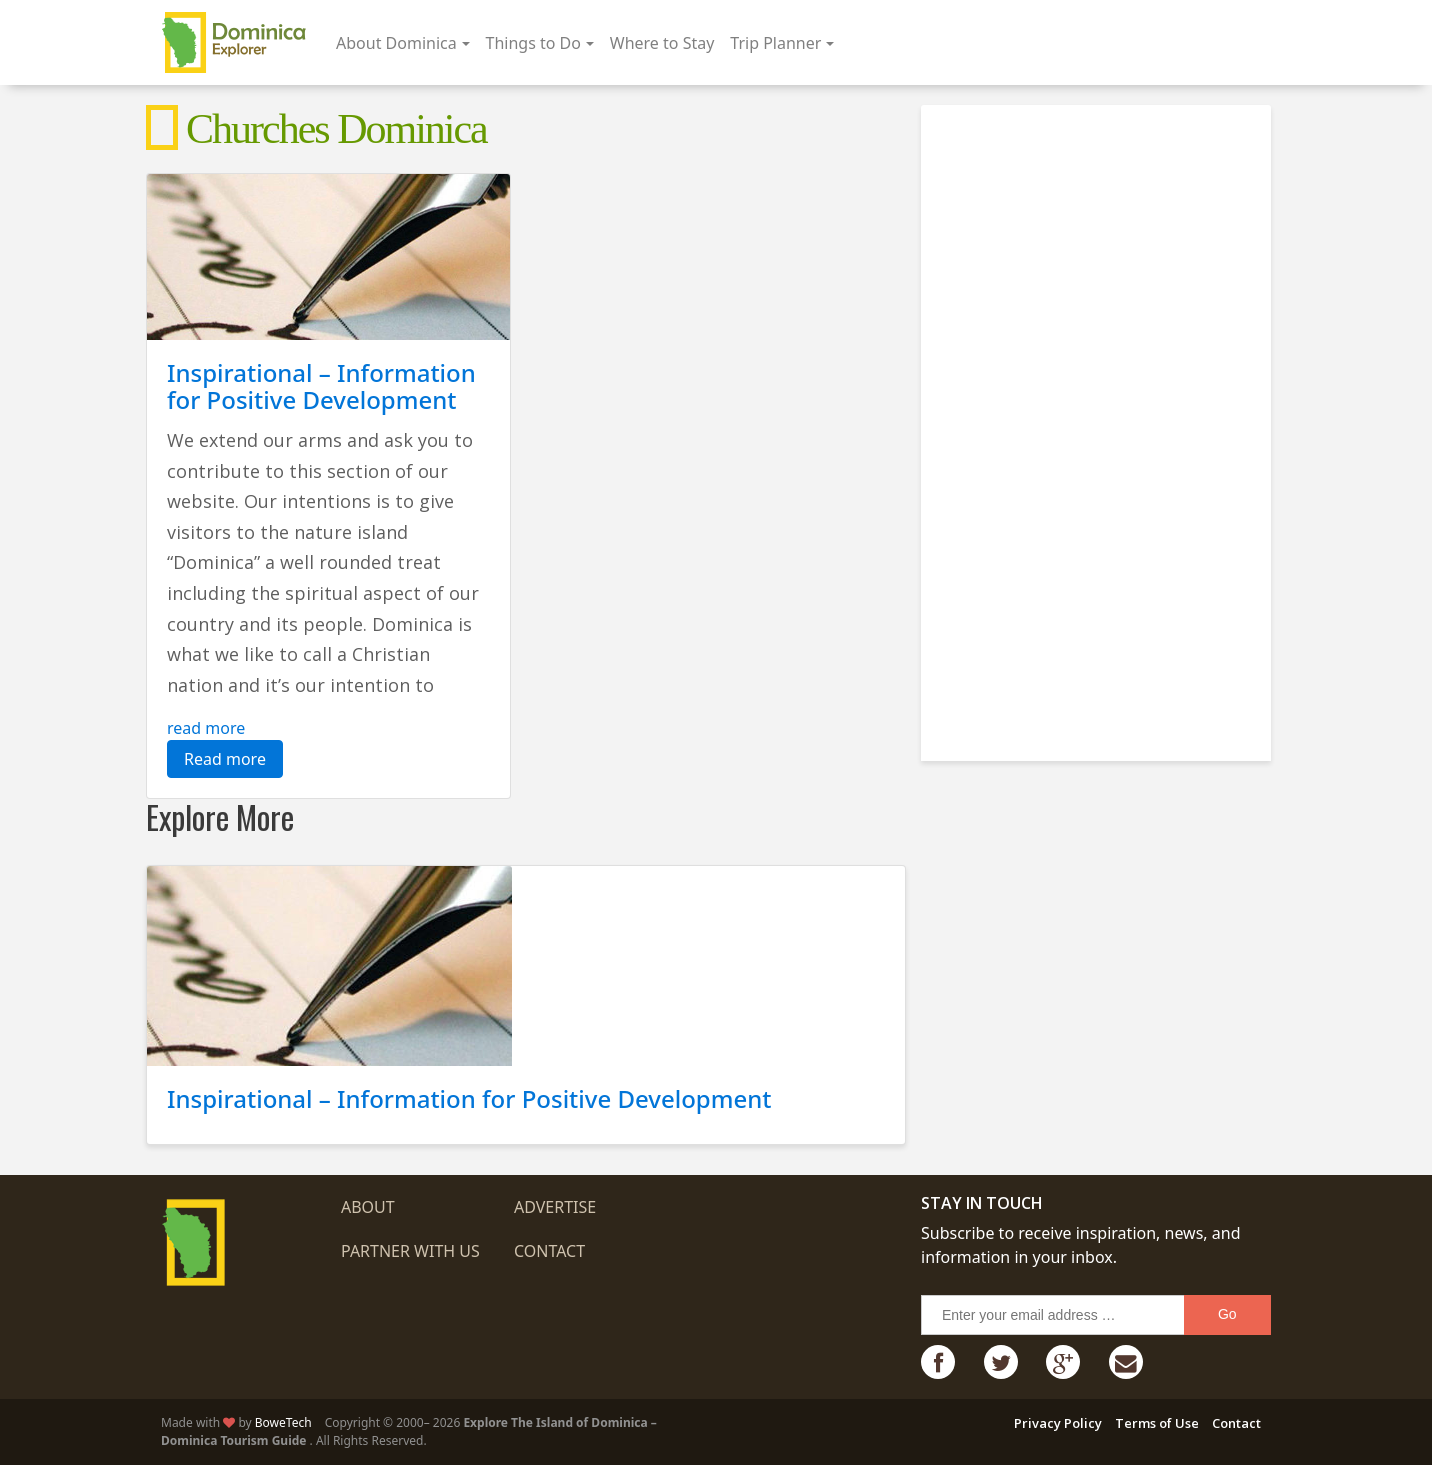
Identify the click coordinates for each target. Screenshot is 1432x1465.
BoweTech (283, 1422)
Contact (549, 1251)
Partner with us (410, 1251)
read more (206, 728)
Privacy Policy (1058, 1423)
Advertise (555, 1207)
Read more (225, 759)
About (368, 1207)
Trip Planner (775, 43)
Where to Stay (662, 43)
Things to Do (533, 43)
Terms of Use (1157, 1423)
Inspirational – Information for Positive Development (321, 385)
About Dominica (396, 43)
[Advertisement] (1101, 425)
